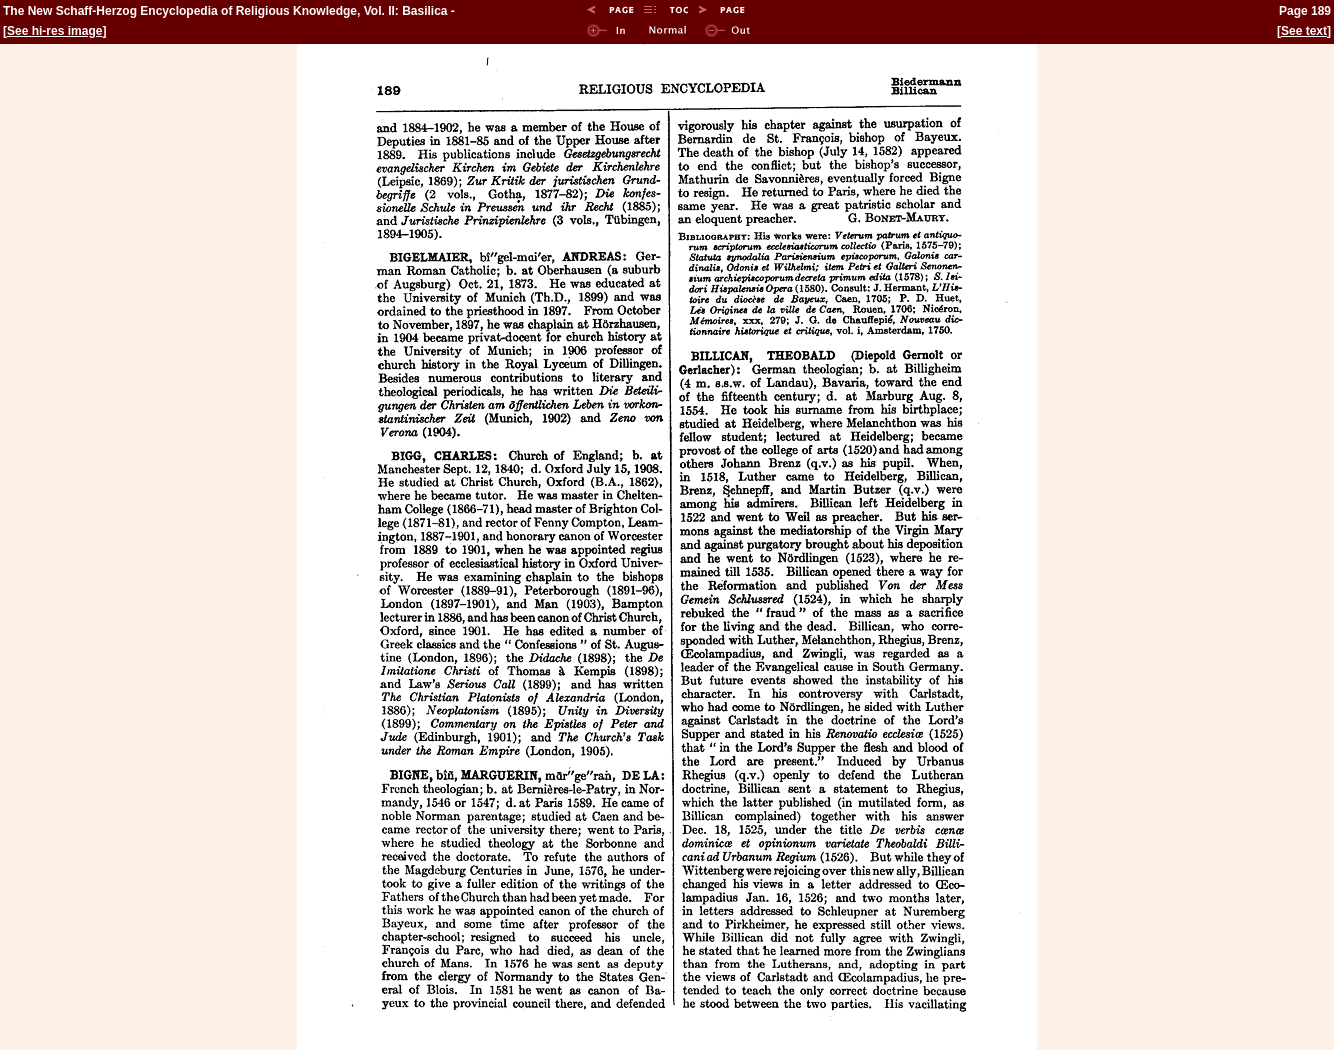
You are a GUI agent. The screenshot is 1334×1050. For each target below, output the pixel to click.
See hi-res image (54, 31)
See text (1304, 31)
